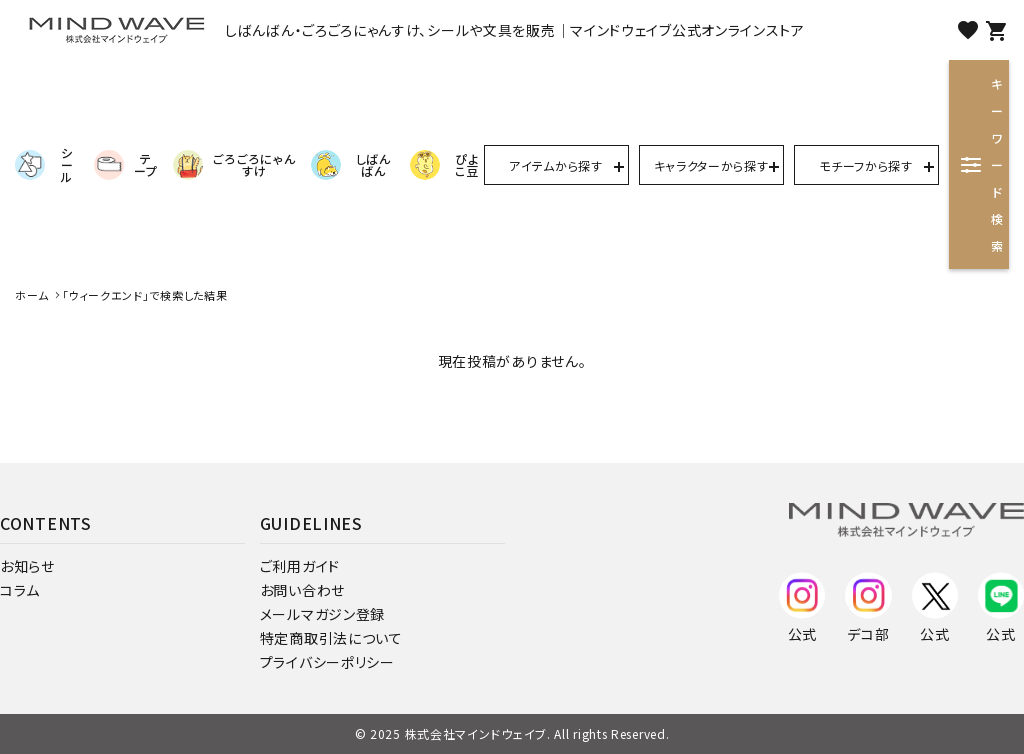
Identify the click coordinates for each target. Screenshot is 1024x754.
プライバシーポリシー (327, 662)
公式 (802, 604)
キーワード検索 (982, 164)
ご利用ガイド (300, 566)
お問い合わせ (302, 590)
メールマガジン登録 (322, 614)
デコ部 (868, 604)
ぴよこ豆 (444, 165)
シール (44, 164)
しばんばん (351, 165)
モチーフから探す (866, 165)
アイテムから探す (556, 165)
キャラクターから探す (711, 165)
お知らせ (27, 566)
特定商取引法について (331, 638)
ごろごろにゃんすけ (234, 165)
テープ (125, 165)
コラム (20, 590)
